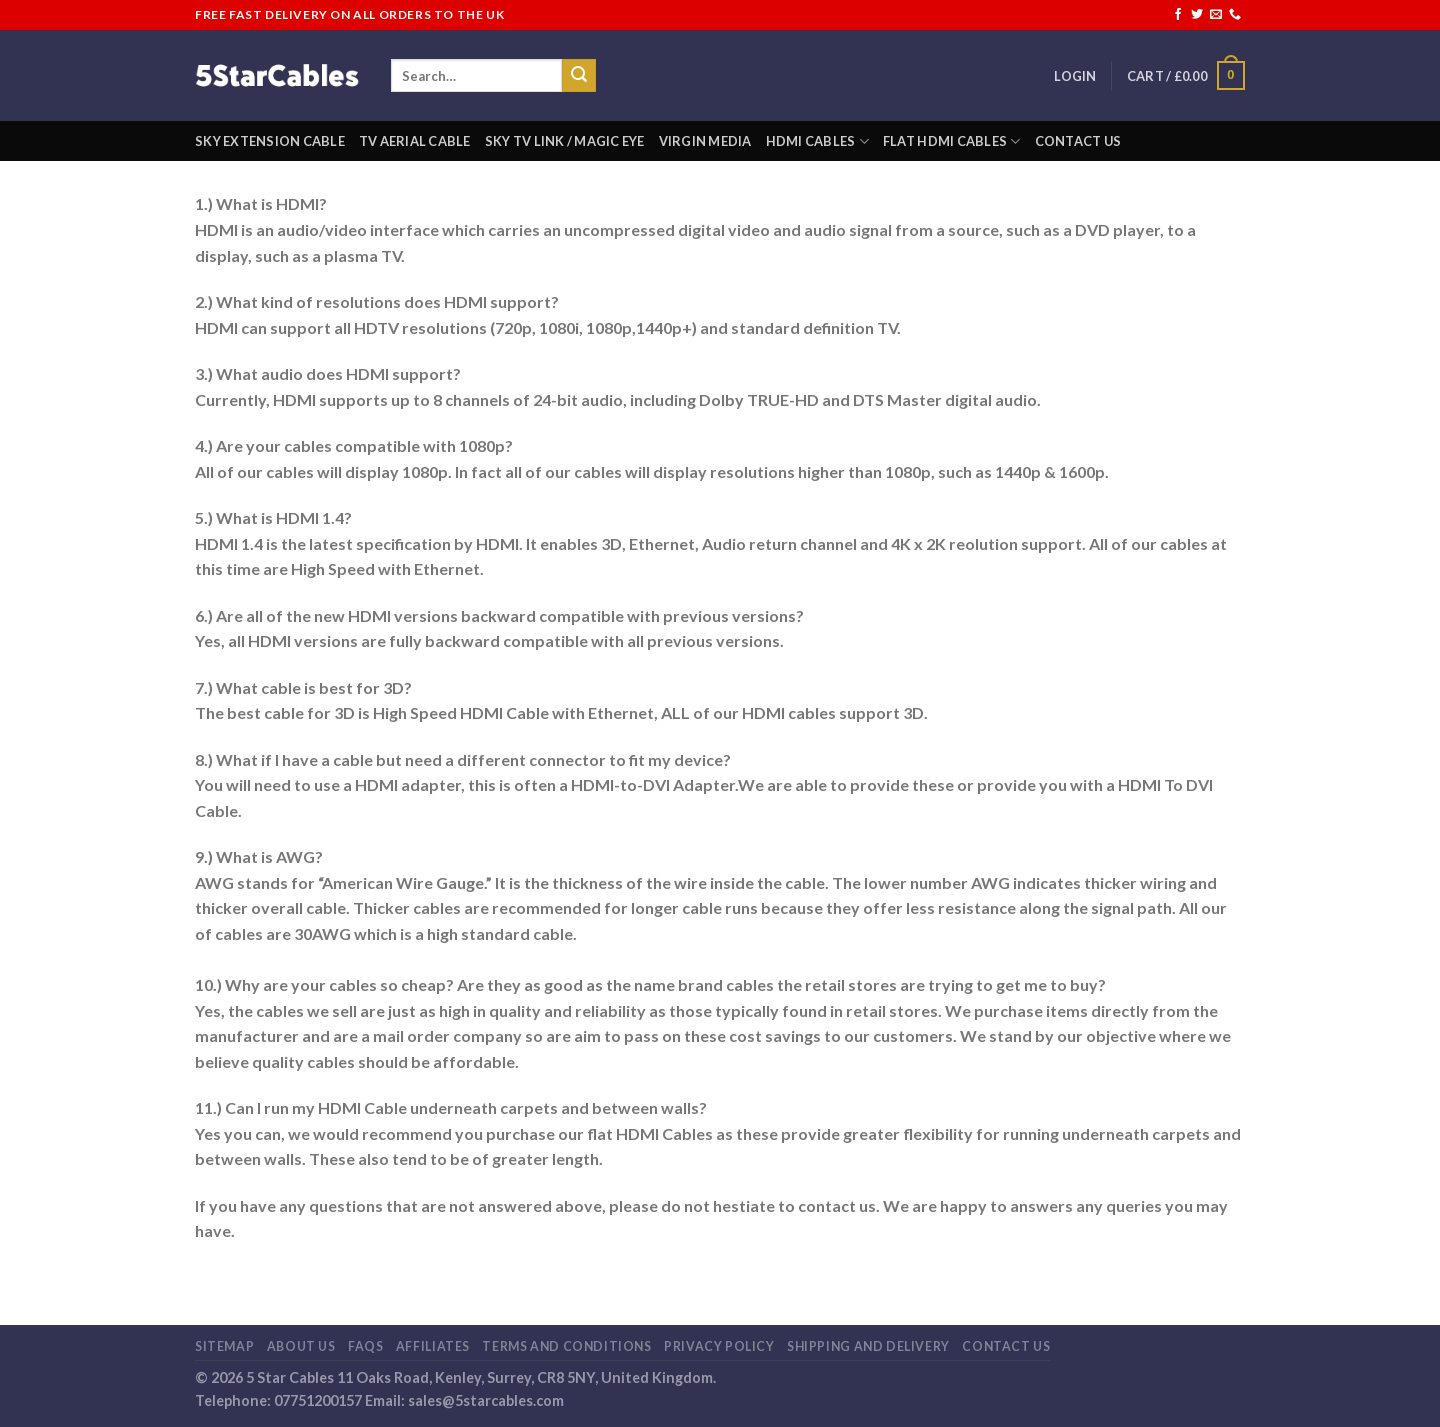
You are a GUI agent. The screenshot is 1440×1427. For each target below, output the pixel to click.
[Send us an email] (1216, 15)
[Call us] (1235, 15)
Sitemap (224, 1346)
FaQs (365, 1346)
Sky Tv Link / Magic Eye (565, 141)
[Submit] (579, 76)
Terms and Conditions (566, 1346)
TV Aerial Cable (415, 141)
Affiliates (433, 1346)
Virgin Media (705, 141)
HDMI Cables (817, 141)
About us (301, 1346)
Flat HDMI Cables (952, 141)
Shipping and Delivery (868, 1346)
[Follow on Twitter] (1197, 15)
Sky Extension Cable (270, 141)
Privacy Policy (719, 1346)
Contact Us (1078, 141)
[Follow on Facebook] (1178, 15)
